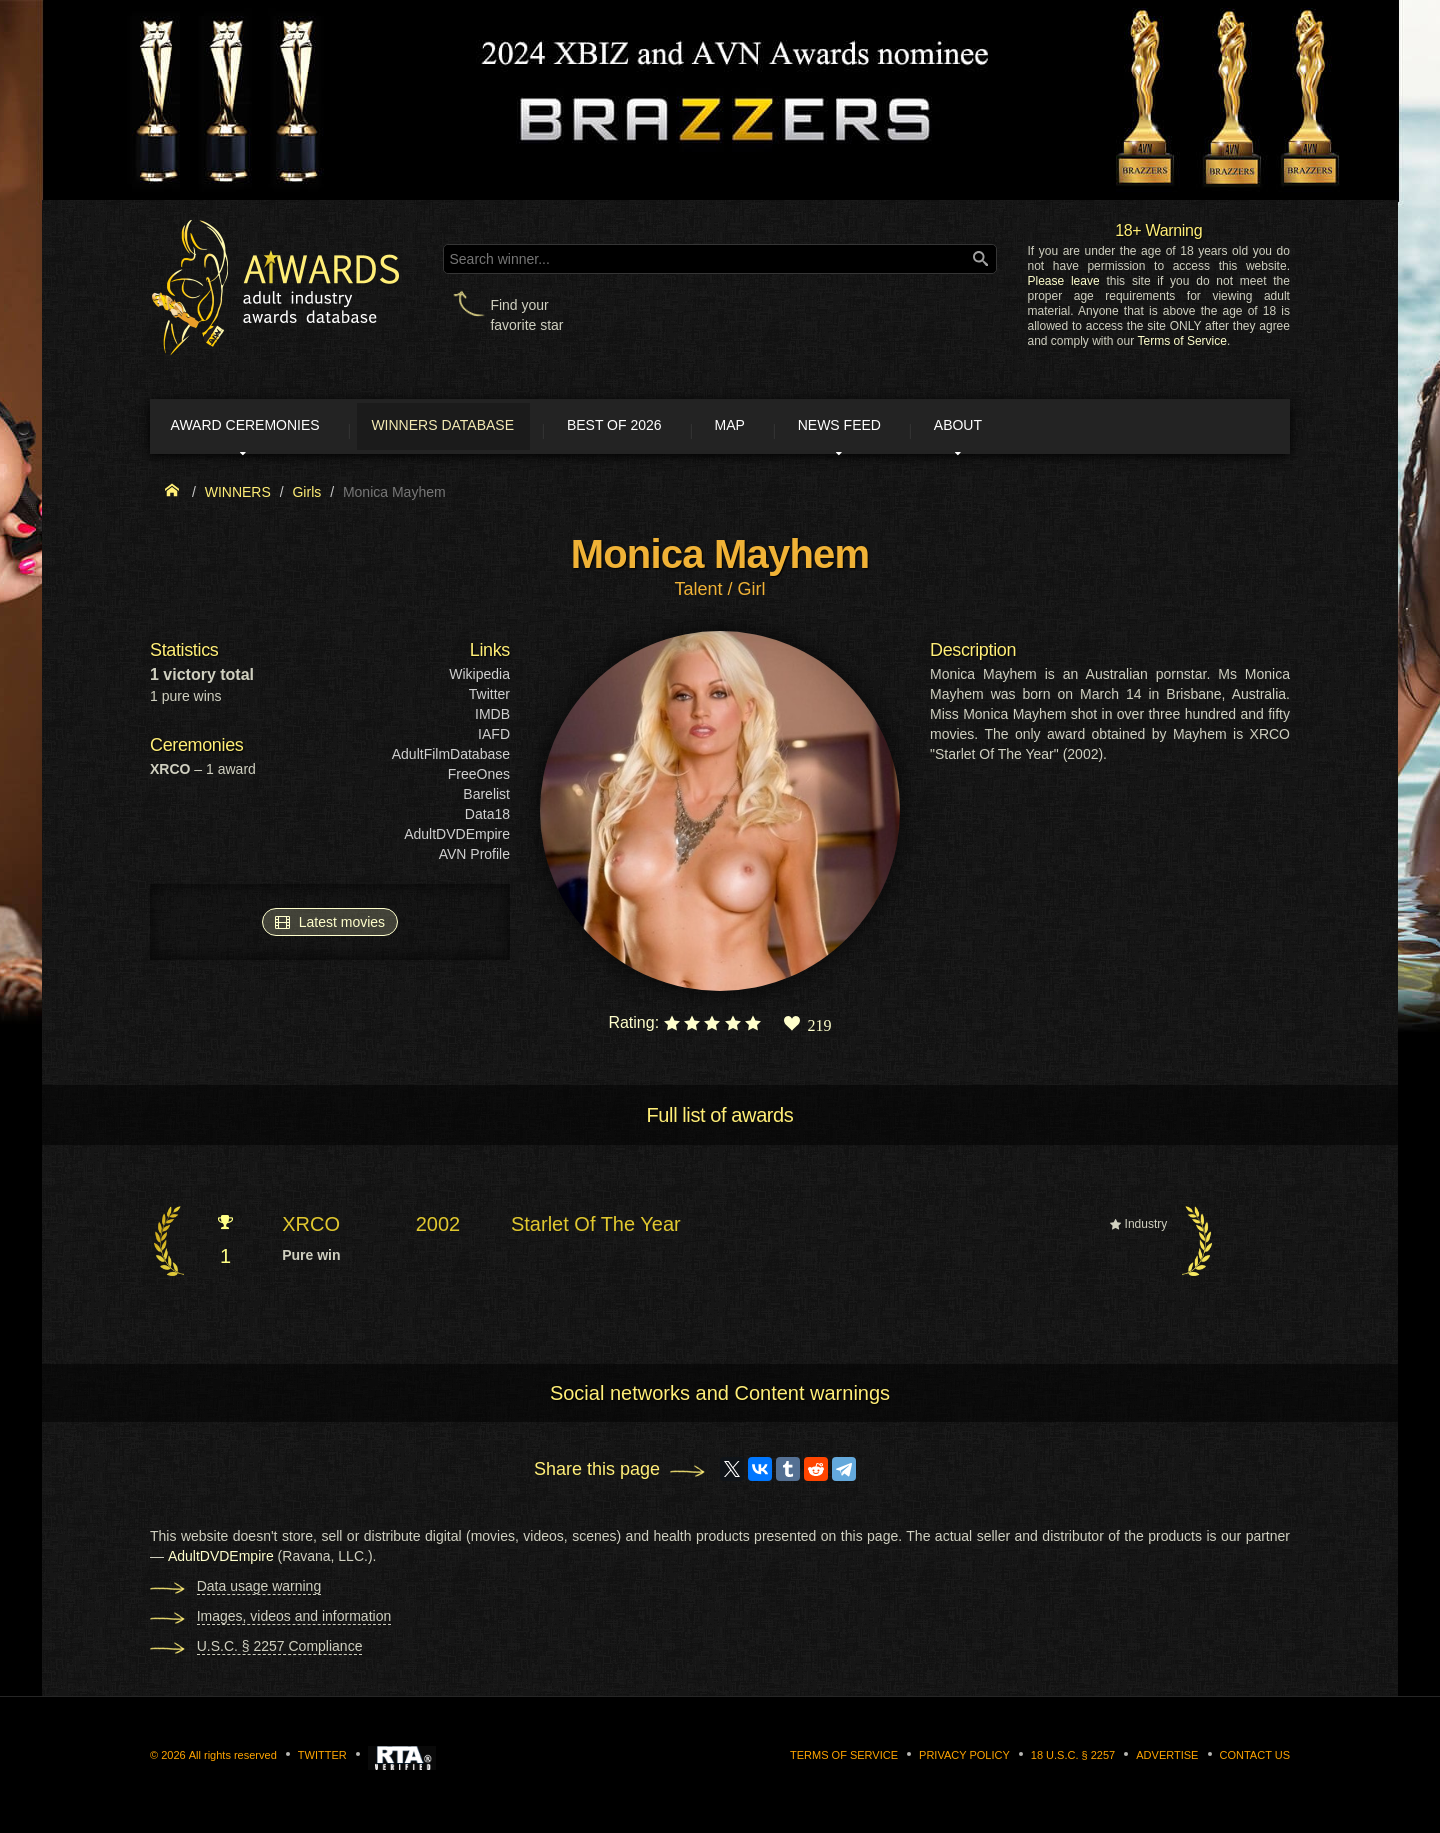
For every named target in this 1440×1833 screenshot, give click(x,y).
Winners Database (474, 428)
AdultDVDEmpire (457, 838)
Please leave (1063, 281)
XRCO (311, 1228)
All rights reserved (233, 1759)
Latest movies (330, 925)
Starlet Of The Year (596, 1228)
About (1054, 428)
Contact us (1255, 1759)
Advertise (1167, 1759)
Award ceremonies (259, 428)
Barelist (486, 798)
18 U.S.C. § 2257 (1073, 1759)
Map (793, 428)
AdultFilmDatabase (451, 758)
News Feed (919, 428)
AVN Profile (474, 858)
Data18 (487, 818)
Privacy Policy (964, 1759)
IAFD (494, 738)
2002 (438, 1228)
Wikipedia (479, 678)
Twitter (489, 698)
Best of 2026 (662, 428)
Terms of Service (1182, 341)
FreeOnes (479, 778)
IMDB (492, 718)
